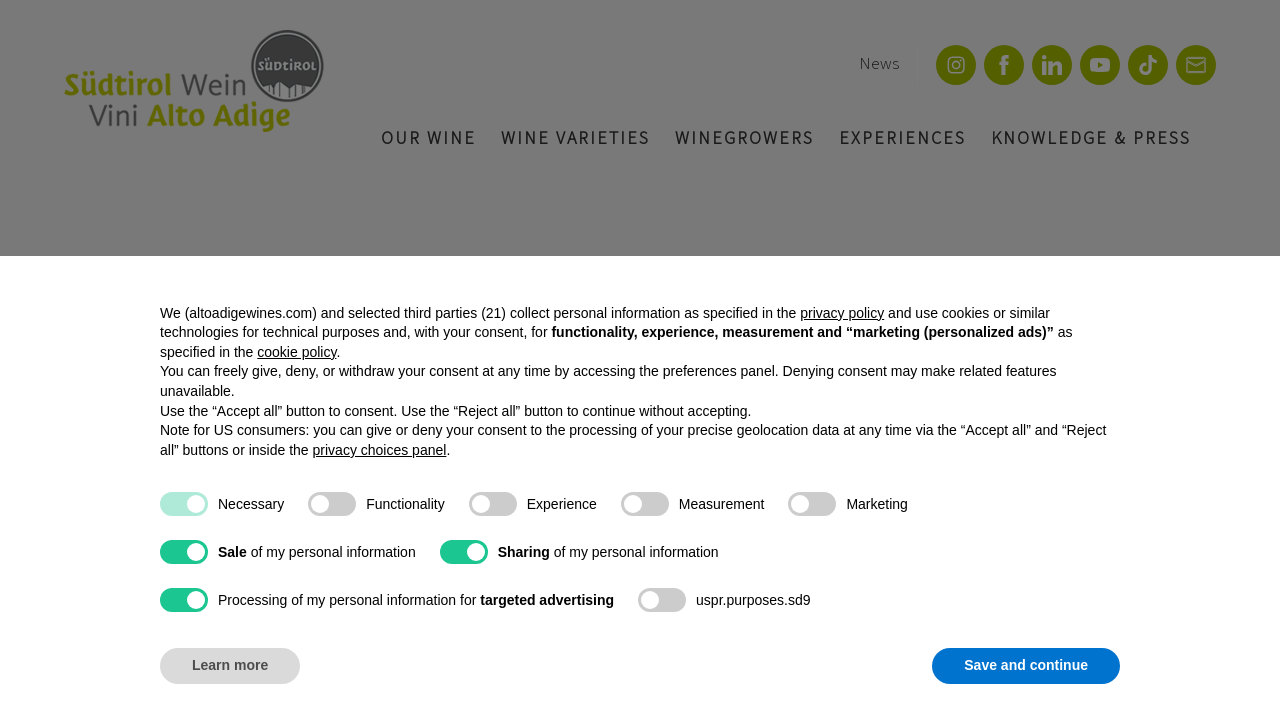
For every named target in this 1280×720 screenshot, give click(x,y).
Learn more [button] (230, 665)
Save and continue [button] (1026, 665)
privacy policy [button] (842, 313)
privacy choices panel (380, 450)
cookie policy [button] (296, 352)
